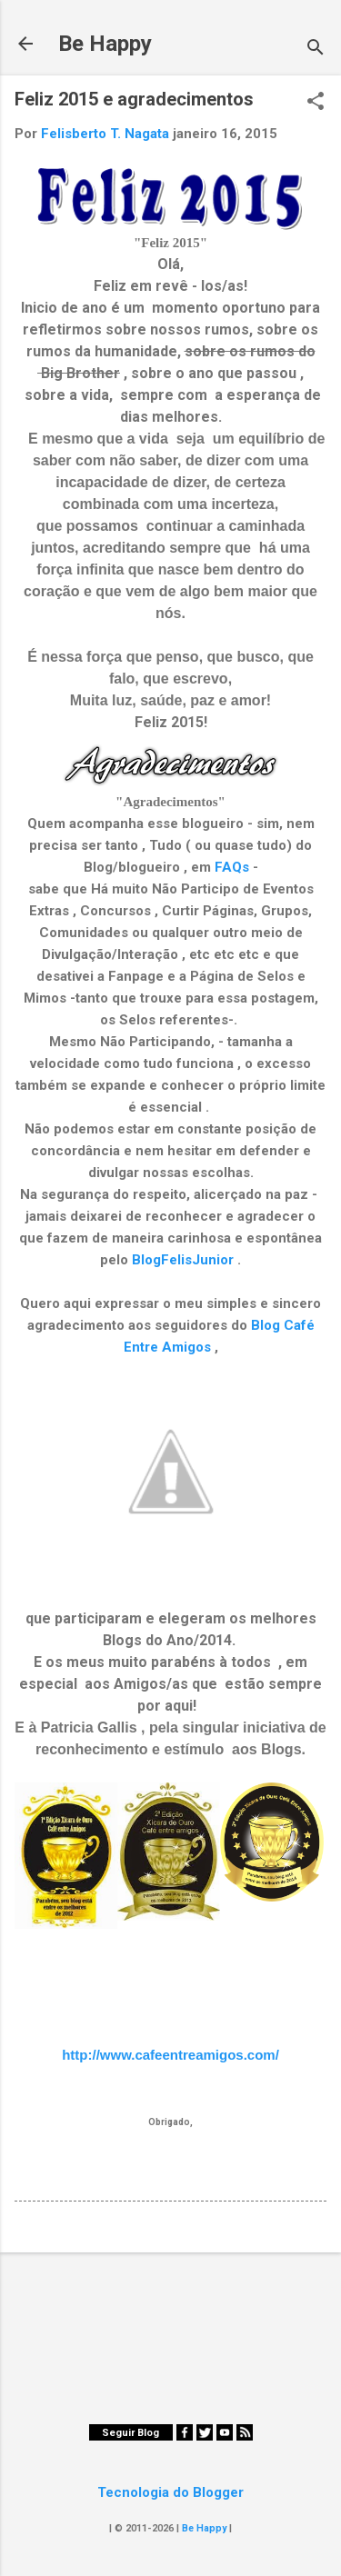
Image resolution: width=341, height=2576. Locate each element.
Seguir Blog (130, 2433)
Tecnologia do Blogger (170, 2492)
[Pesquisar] (315, 49)
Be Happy (105, 43)
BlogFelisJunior (183, 1260)
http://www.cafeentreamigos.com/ (170, 2054)
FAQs (232, 867)
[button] (315, 102)
